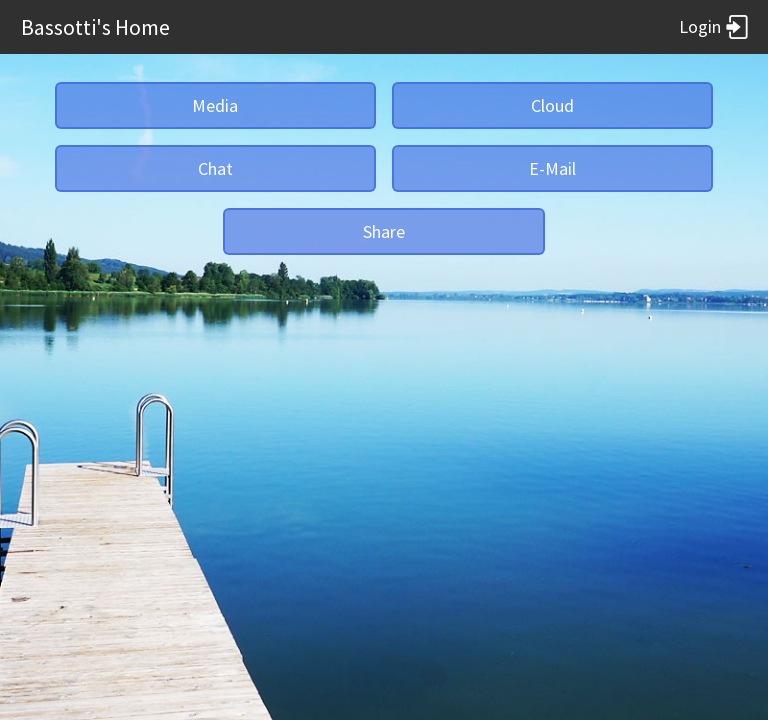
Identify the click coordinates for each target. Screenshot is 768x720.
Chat (215, 168)
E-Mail (552, 168)
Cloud (552, 105)
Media (215, 105)
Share (384, 231)
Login (714, 27)
